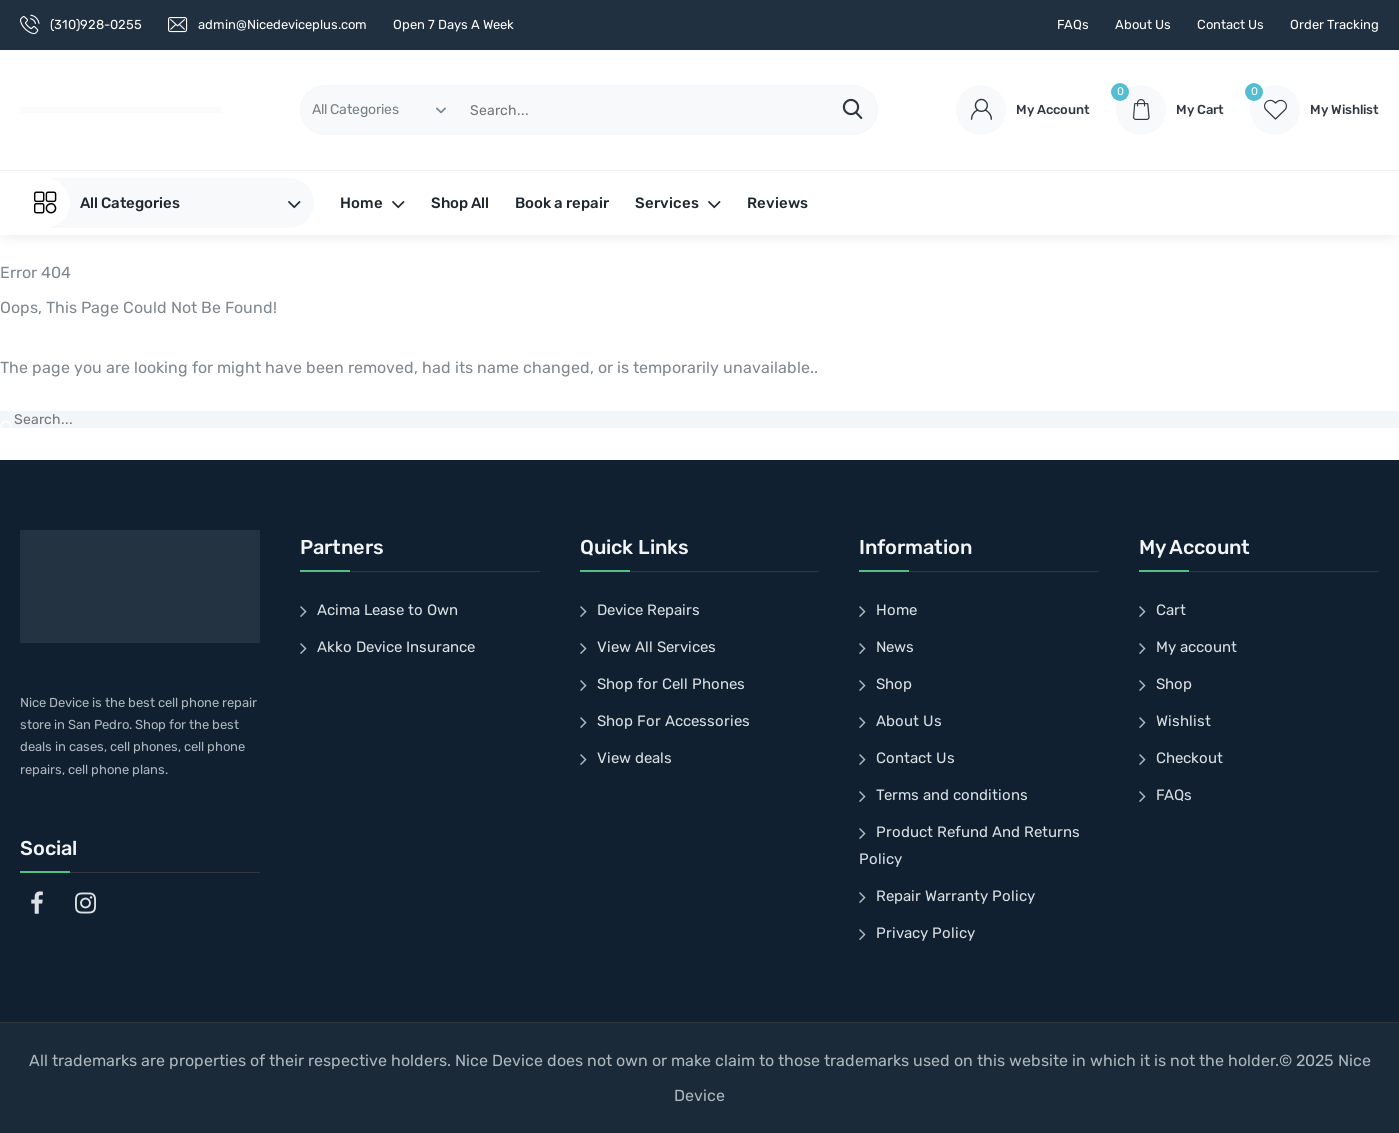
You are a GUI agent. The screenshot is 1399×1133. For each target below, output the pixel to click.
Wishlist (1183, 721)
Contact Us (1230, 24)
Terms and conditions (952, 795)
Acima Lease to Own (387, 610)
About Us (1143, 24)
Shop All (460, 203)
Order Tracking (1334, 24)
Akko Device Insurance (396, 647)
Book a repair (562, 203)
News (895, 647)
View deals (634, 758)
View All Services (656, 647)
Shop (894, 684)
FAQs (1073, 24)
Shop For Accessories (673, 721)
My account (1196, 647)
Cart (1171, 610)
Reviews (777, 203)
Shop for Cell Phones (671, 684)
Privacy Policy (925, 933)
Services (678, 203)
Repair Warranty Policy (955, 896)
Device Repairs (648, 610)
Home (372, 203)
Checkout (1189, 758)
